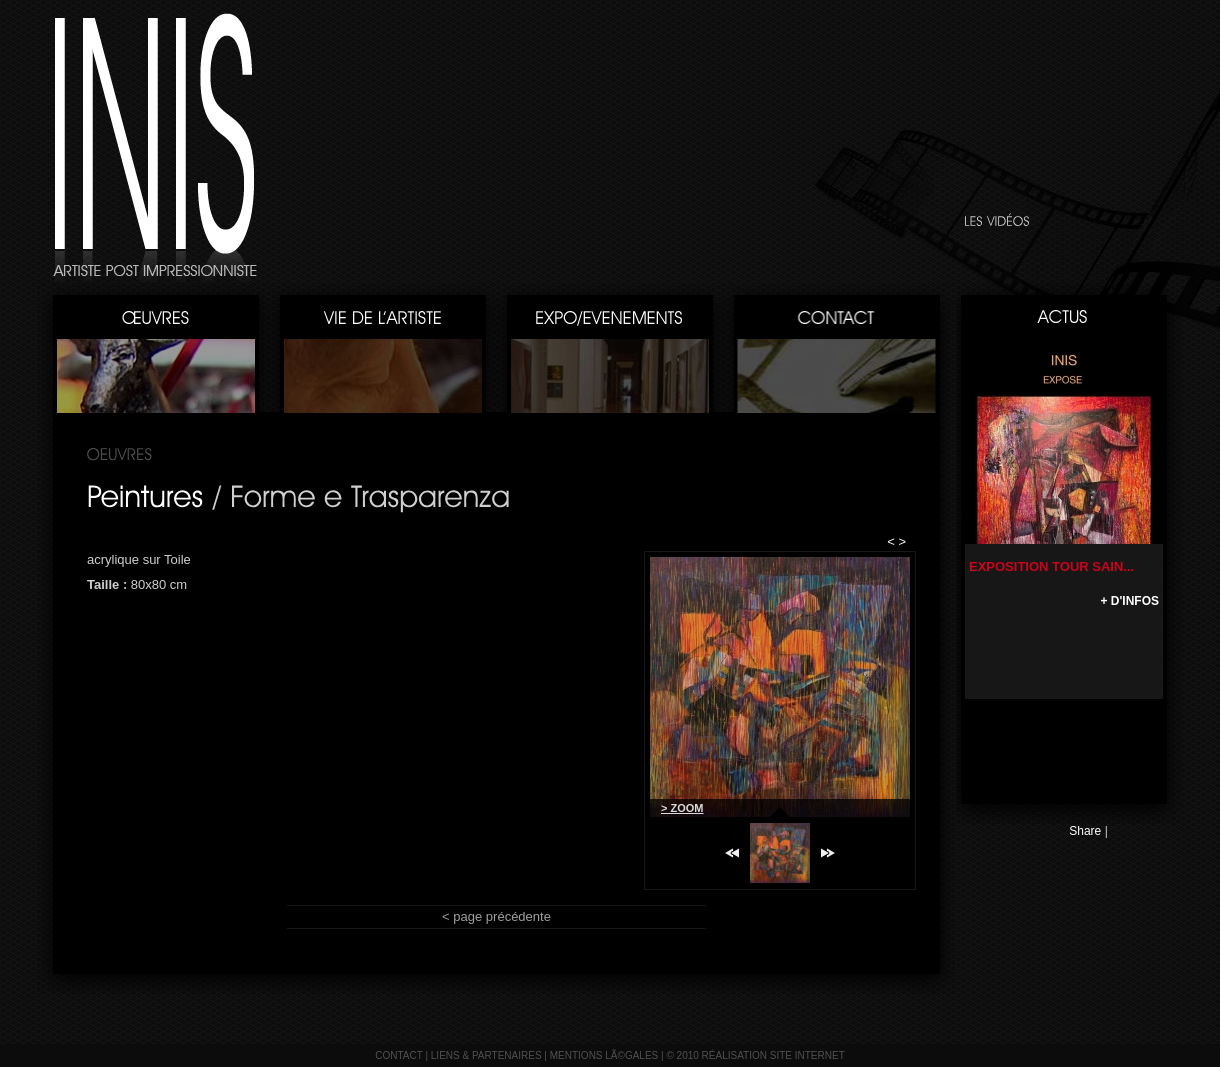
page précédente (502, 916)
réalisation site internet (773, 1055)
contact (398, 1055)
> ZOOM (682, 808)
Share (1085, 831)
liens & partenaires (486, 1055)
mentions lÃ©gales (604, 1055)
